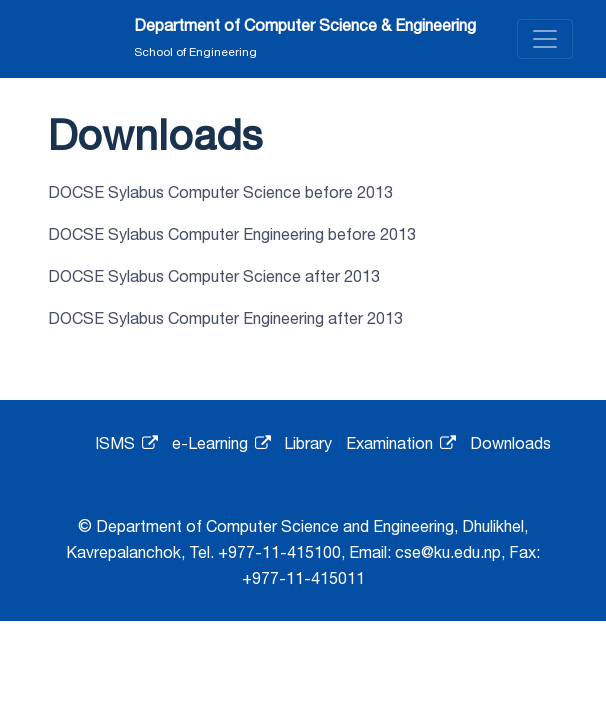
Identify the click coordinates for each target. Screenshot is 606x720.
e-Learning (221, 443)
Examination (401, 443)
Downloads (510, 443)
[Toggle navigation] (545, 39)
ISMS (126, 443)
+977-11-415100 (279, 552)
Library (308, 443)
